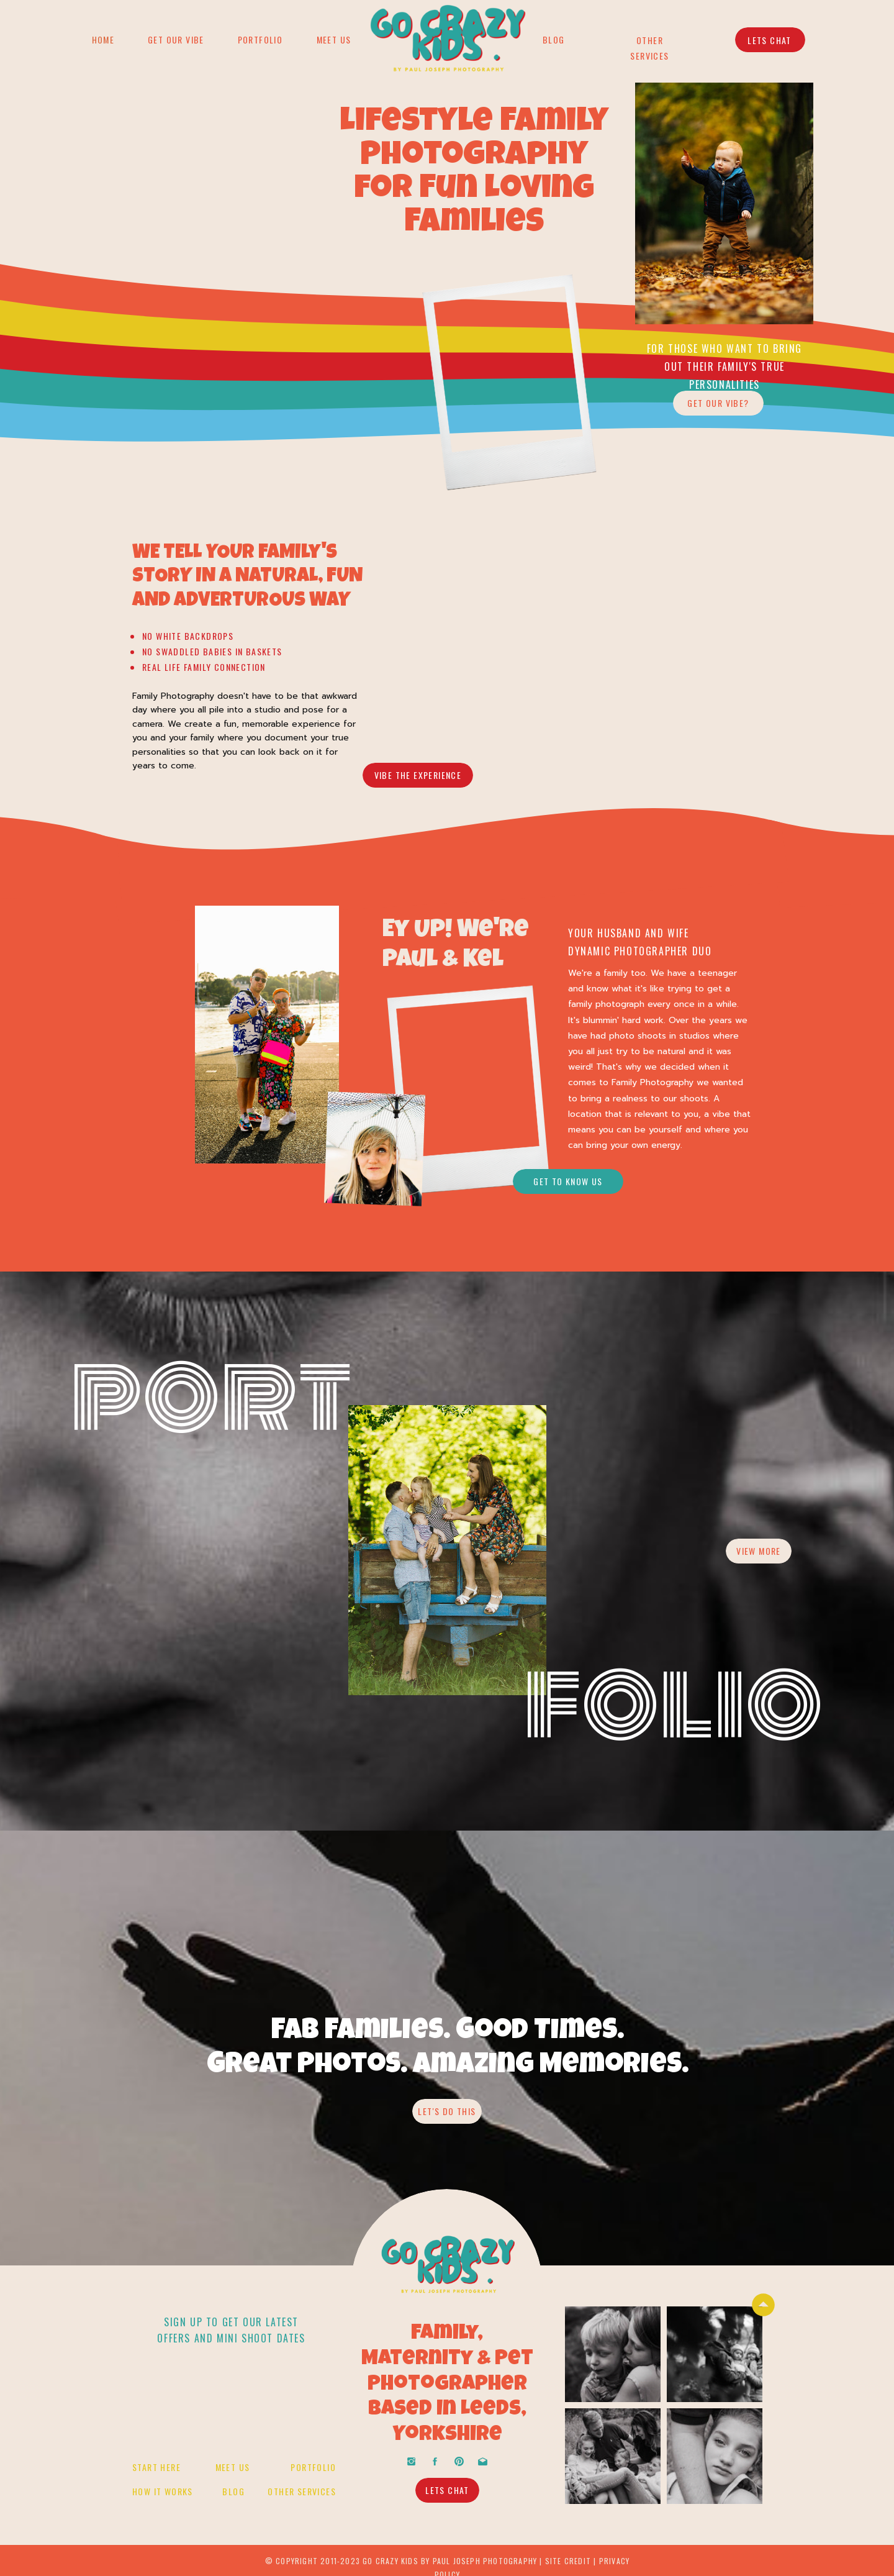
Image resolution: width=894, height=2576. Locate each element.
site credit (568, 2561)
